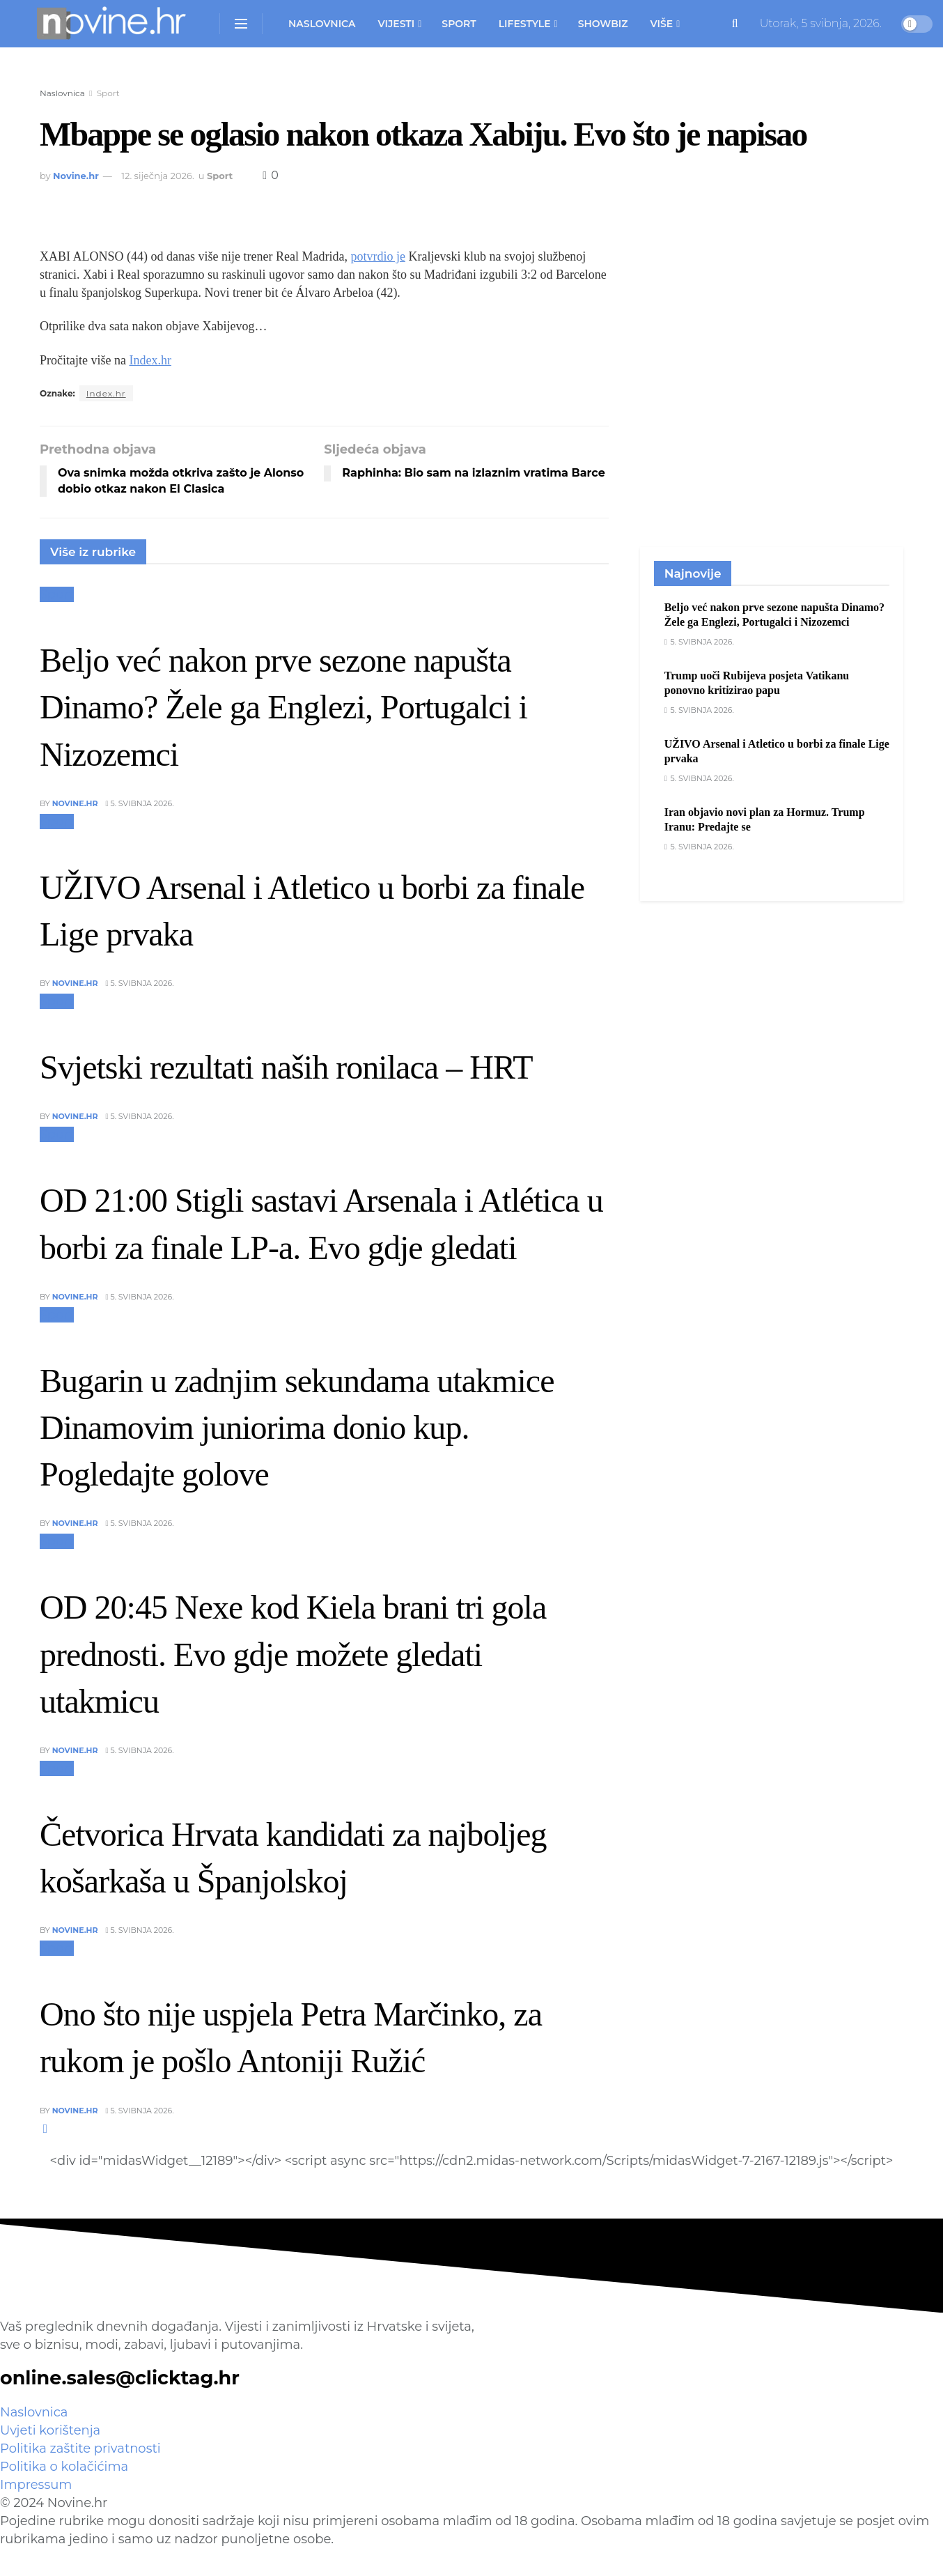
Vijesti (395, 23)
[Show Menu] (241, 24)
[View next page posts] (45, 2128)
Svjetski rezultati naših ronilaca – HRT (286, 1067)
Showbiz (603, 23)
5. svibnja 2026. (140, 803)
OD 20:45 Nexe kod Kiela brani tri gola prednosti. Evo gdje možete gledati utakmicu (293, 1654)
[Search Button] (735, 23)
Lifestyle (525, 23)
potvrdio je (377, 256)
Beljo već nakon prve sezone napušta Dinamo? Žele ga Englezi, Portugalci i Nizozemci (283, 707)
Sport (459, 23)
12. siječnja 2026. (157, 175)
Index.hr (150, 360)
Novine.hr (76, 175)
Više (661, 23)
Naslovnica (321, 23)
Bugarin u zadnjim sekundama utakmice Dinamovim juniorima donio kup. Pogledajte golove (297, 1427)
